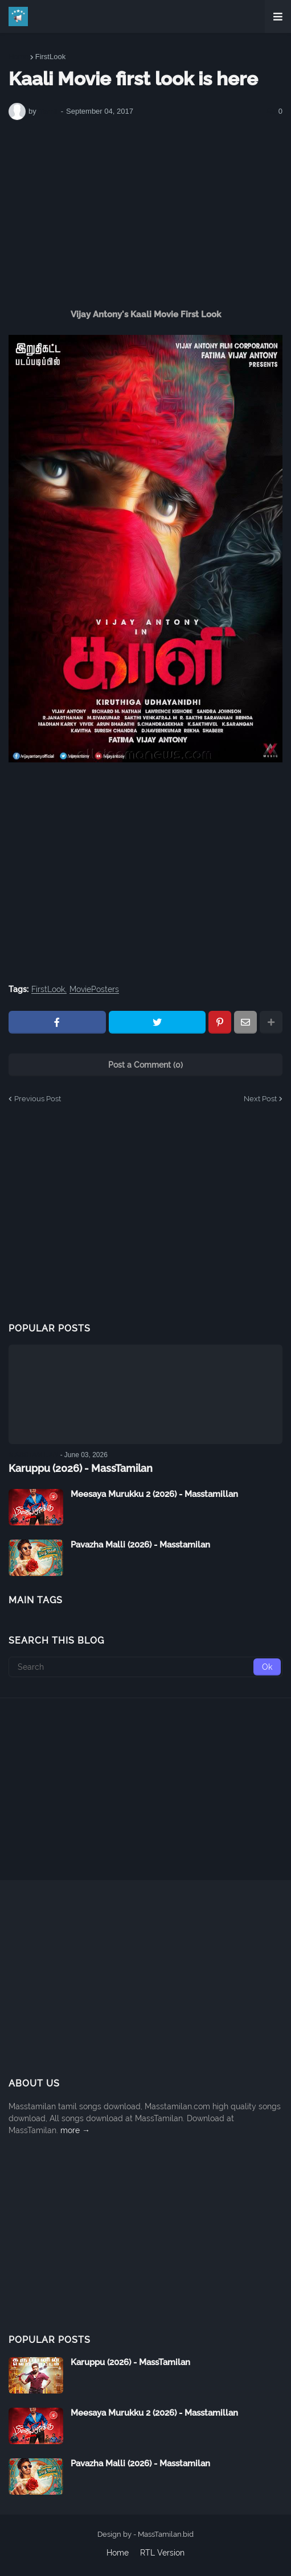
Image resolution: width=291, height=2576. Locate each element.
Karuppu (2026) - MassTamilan (81, 1468)
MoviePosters (94, 989)
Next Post (260, 1098)
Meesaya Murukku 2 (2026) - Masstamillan (154, 1494)
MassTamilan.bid (166, 2534)
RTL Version (162, 2552)
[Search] (145, 1667)
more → (75, 2130)
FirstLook (50, 56)
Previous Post (37, 1098)
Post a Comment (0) (145, 1064)
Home (18, 56)
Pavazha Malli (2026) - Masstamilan (140, 1545)
